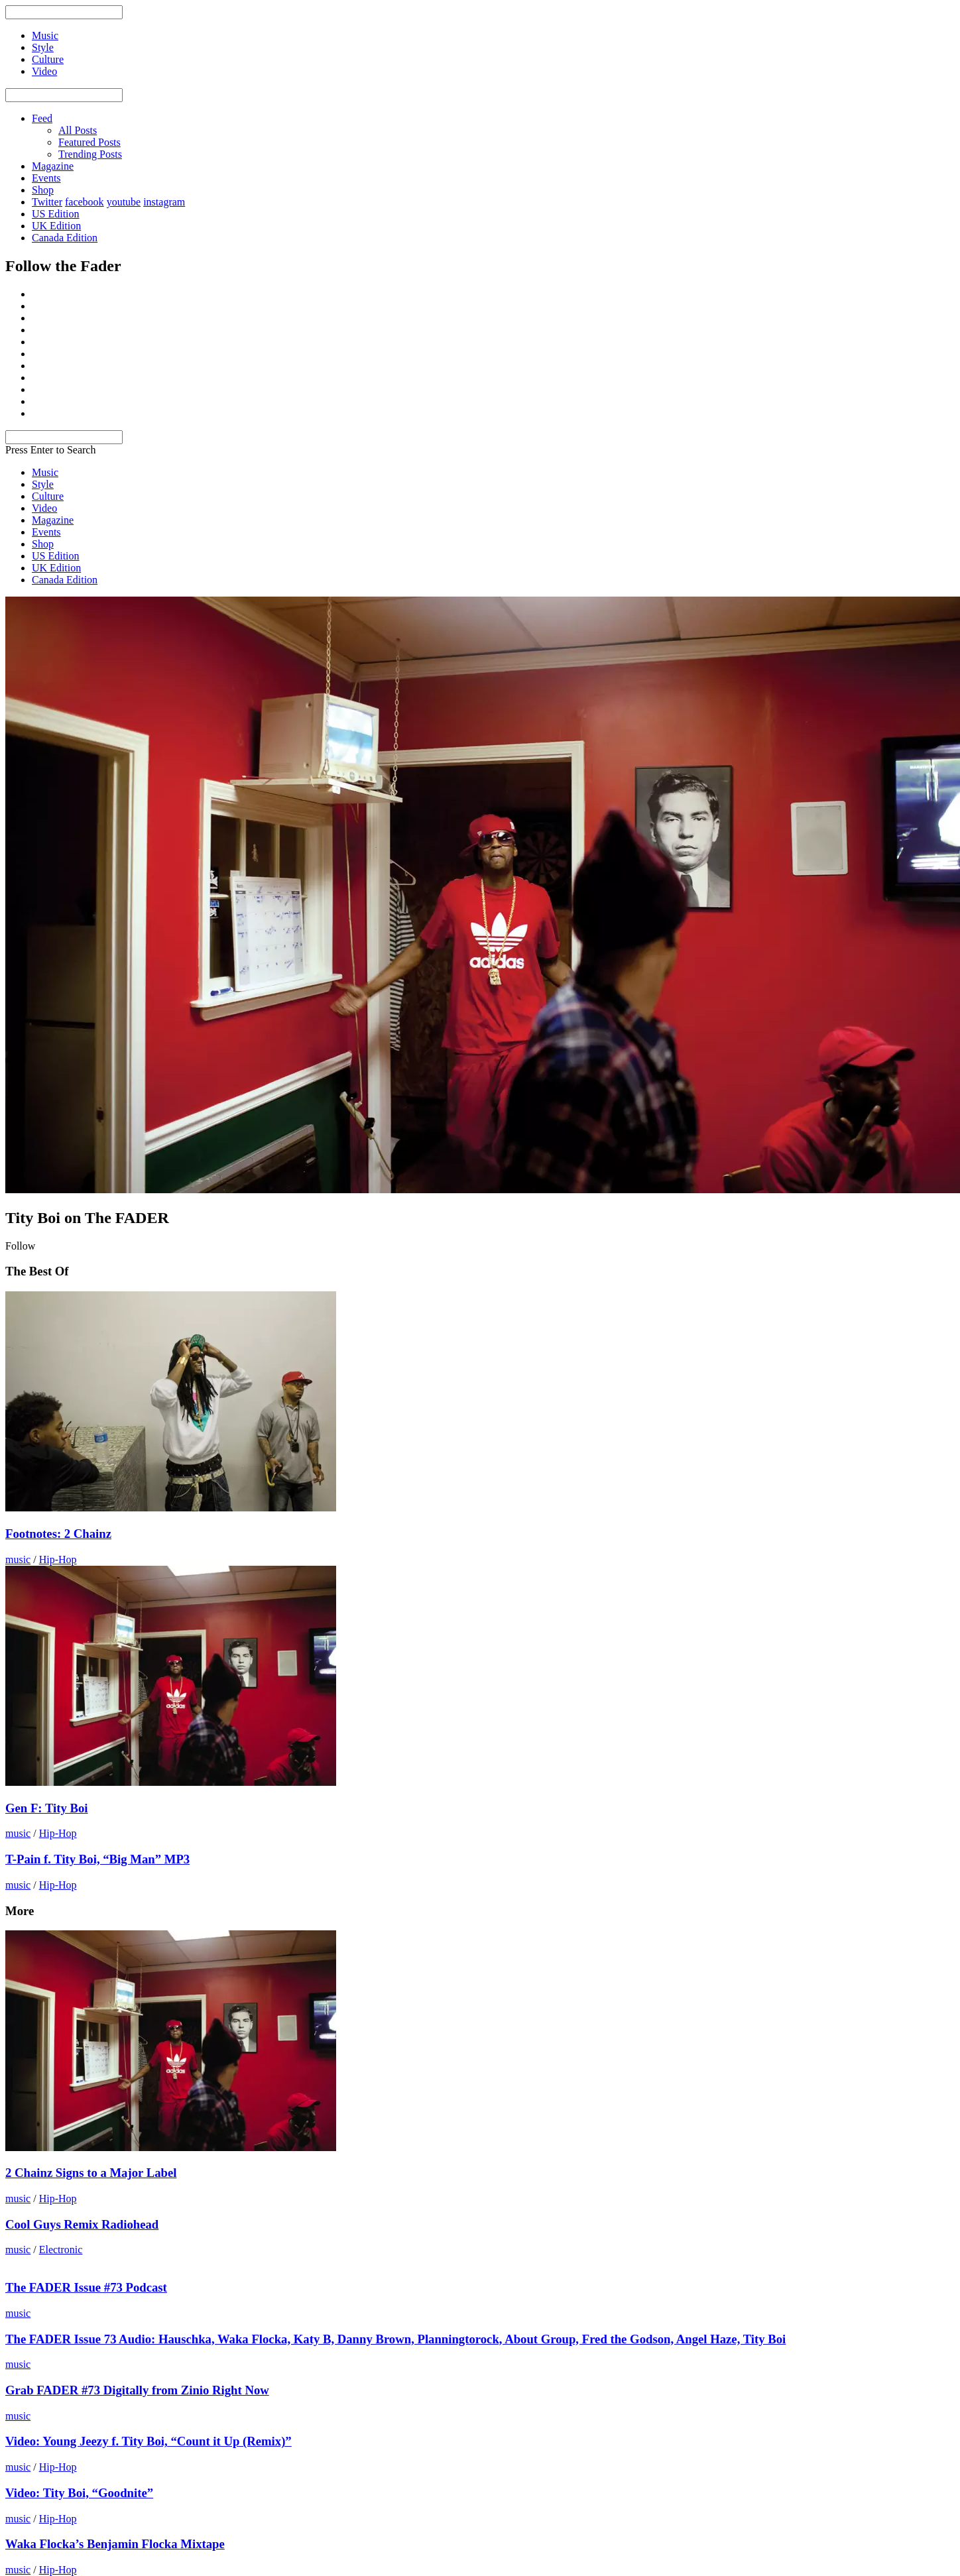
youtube (124, 201)
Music (45, 472)
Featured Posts (89, 142)
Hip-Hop (58, 1559)
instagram (164, 201)
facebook (84, 201)
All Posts (77, 130)
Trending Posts (90, 154)
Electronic (61, 2249)
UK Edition (56, 225)
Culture (48, 496)
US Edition (56, 213)
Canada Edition (64, 237)
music (17, 1559)
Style (43, 484)
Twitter (47, 201)
